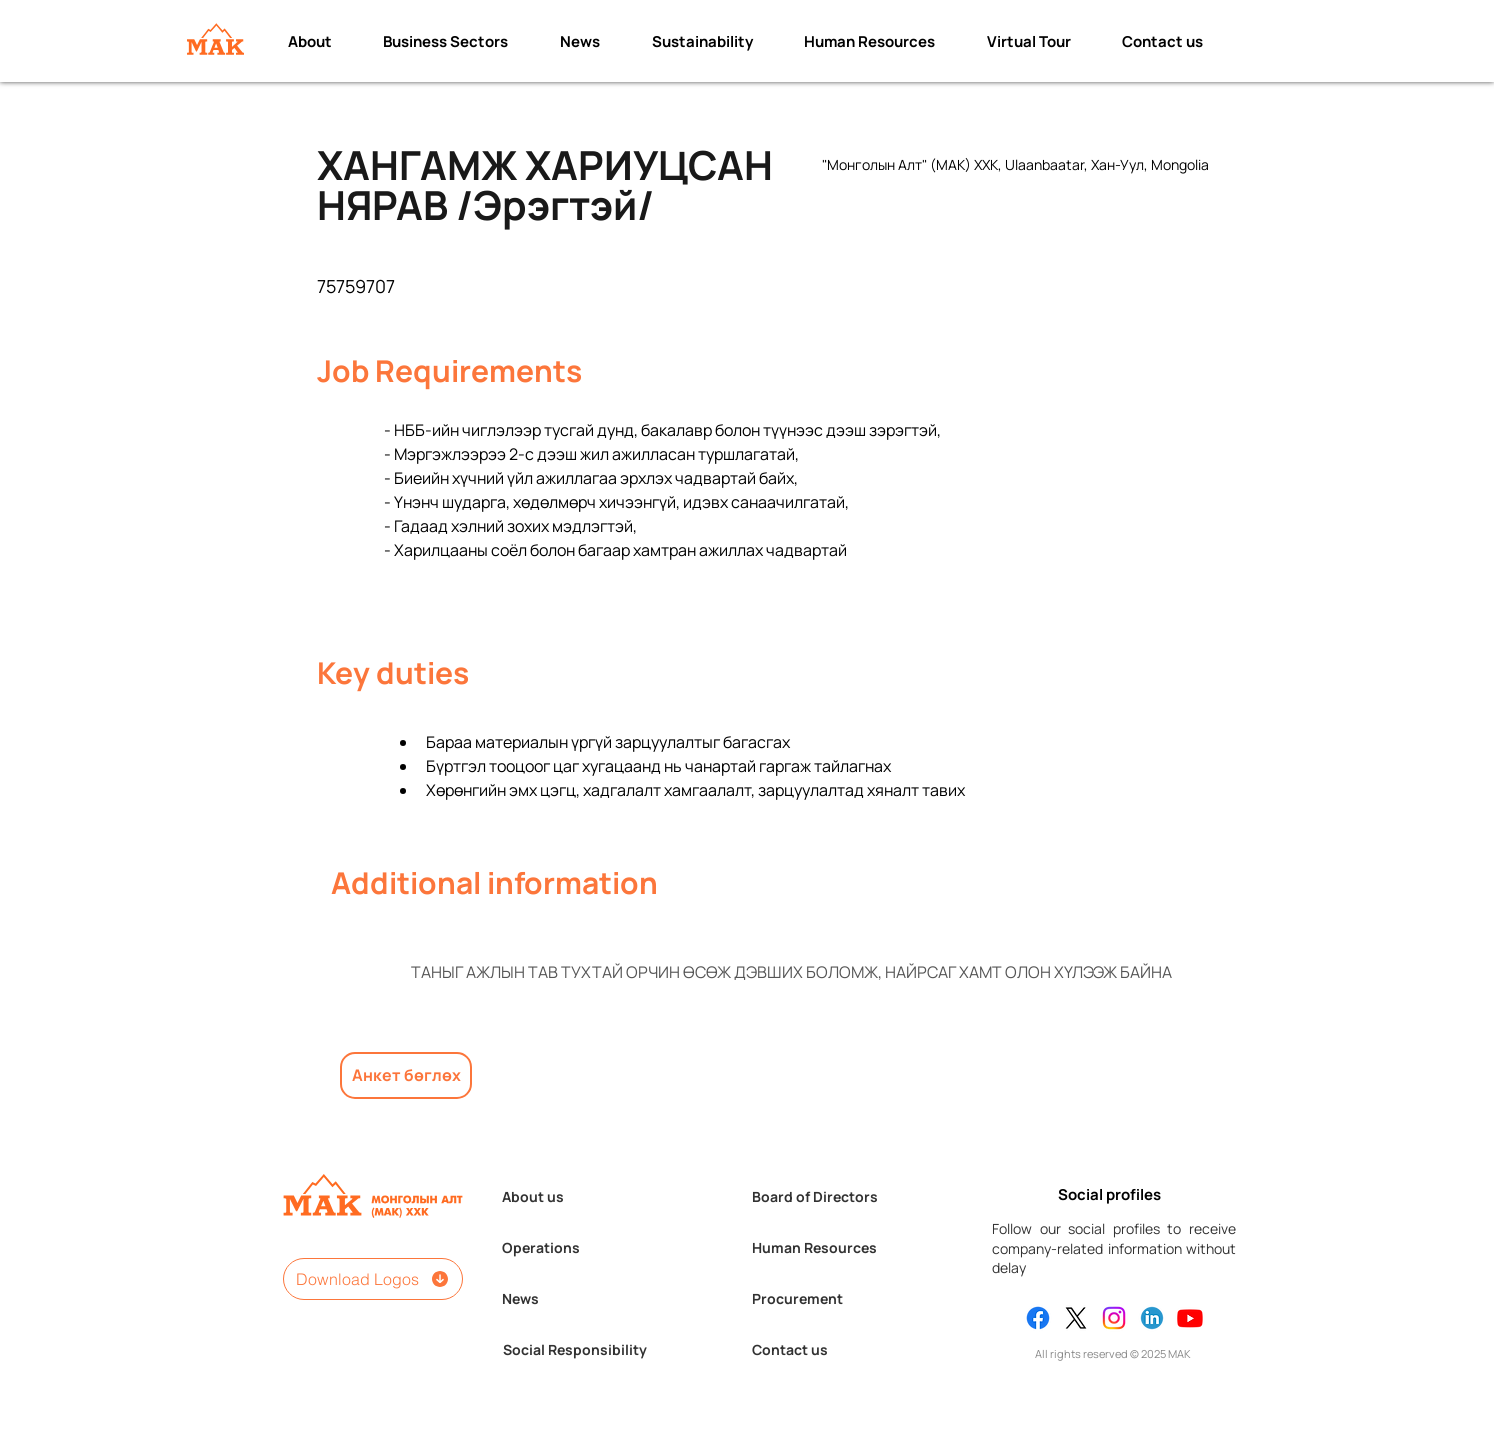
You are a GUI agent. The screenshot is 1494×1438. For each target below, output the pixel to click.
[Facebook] (1038, 1318)
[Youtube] (1190, 1318)
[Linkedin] (1152, 1318)
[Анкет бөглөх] (406, 1075)
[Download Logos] (373, 1279)
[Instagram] (1114, 1318)
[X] (1076, 1318)
